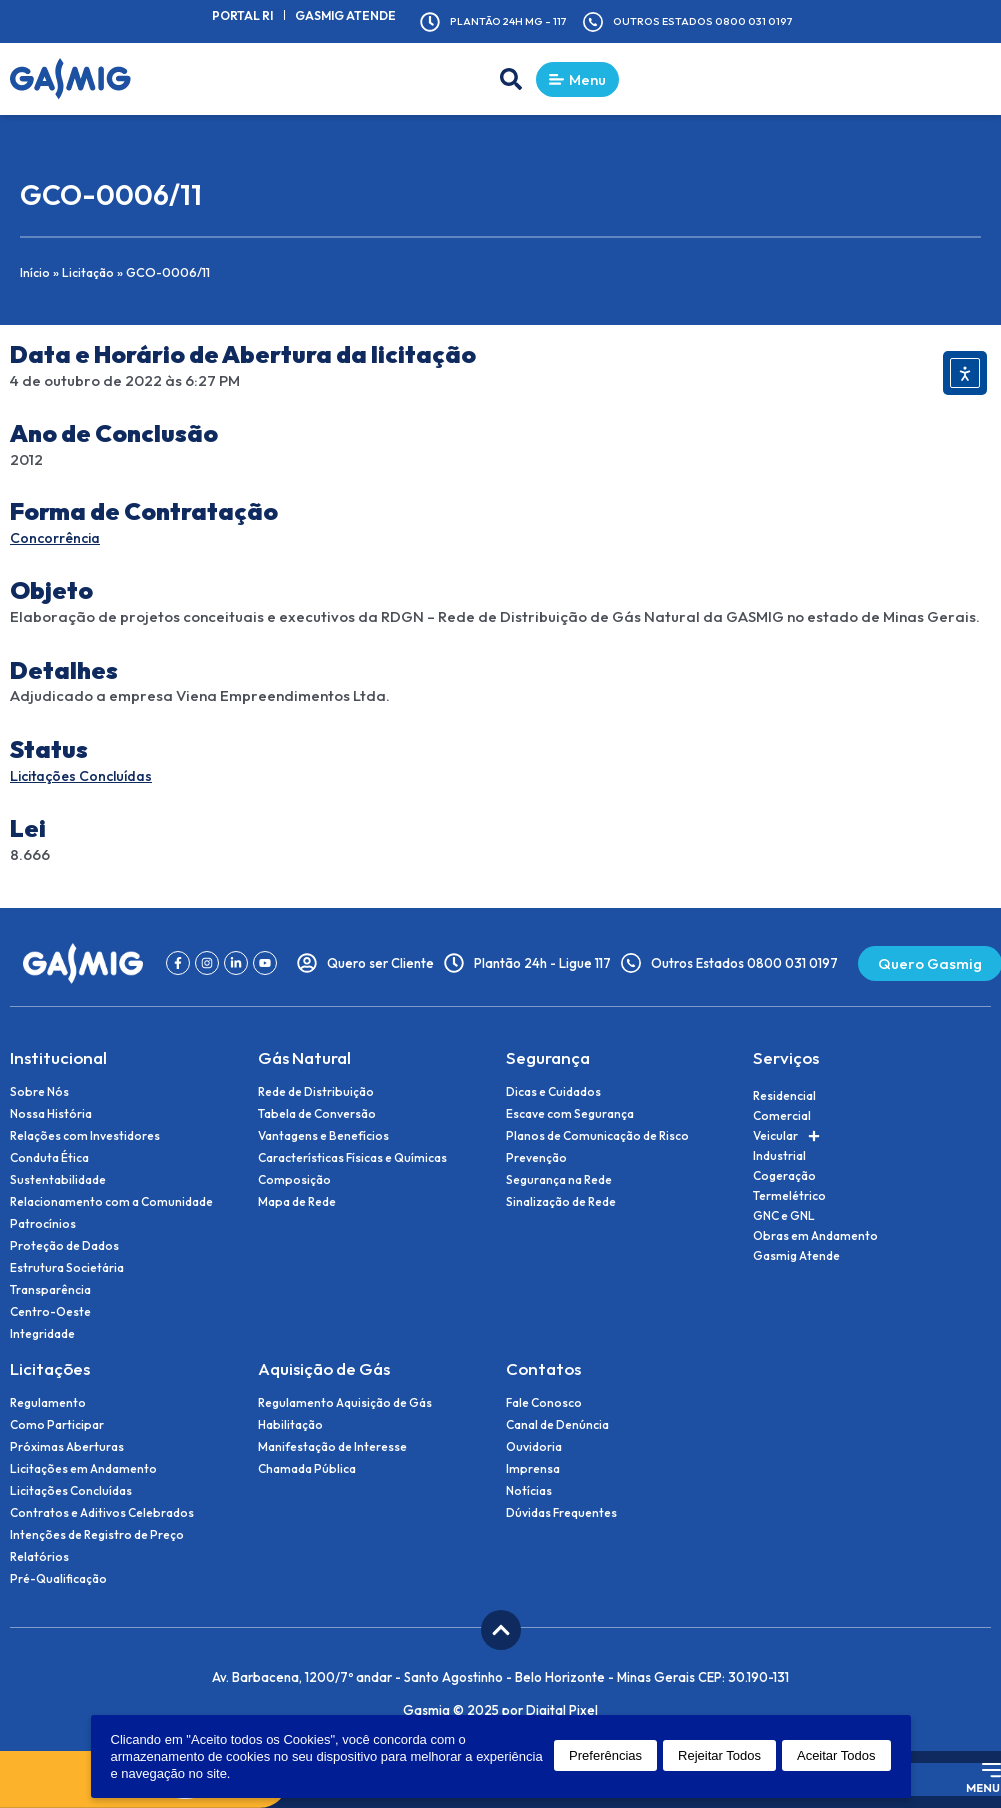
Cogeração (784, 1176)
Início (35, 274)
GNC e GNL (784, 1216)
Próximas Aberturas (67, 1448)
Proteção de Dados (64, 1247)
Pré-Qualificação (58, 1580)
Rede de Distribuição (316, 1093)
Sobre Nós (39, 1093)
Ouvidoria (534, 1448)
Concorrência (59, 539)
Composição (294, 1181)
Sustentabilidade (58, 1181)
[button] (497, 81)
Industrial (779, 1156)
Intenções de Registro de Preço (97, 1536)
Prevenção (536, 1159)
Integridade (42, 1335)
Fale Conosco (544, 1404)
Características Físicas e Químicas (352, 1159)
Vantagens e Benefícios (323, 1137)
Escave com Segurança (570, 1115)
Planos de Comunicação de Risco (597, 1137)
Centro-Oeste (50, 1313)
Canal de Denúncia (557, 1426)
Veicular (786, 1137)
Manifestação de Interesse (332, 1448)
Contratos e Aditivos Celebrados (102, 1514)
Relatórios (39, 1558)
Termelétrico (789, 1196)
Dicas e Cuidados (553, 1093)
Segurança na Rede (559, 1181)
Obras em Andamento (815, 1236)
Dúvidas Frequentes (561, 1514)
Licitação (90, 274)
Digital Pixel (562, 1711)
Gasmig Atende (357, 15)
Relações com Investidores (85, 1137)
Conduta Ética (49, 1159)
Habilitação (290, 1426)
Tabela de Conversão (317, 1115)
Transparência (50, 1291)
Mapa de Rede (297, 1203)
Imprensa (533, 1470)
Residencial (784, 1096)
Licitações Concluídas (87, 777)
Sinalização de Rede (561, 1203)
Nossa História (51, 1115)
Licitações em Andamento (83, 1470)
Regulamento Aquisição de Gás (345, 1404)
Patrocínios (43, 1225)
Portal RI (260, 15)
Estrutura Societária (67, 1269)
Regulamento (48, 1404)
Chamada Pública (307, 1470)
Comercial (782, 1116)
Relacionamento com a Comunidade (111, 1203)
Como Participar (57, 1426)
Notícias (529, 1492)
